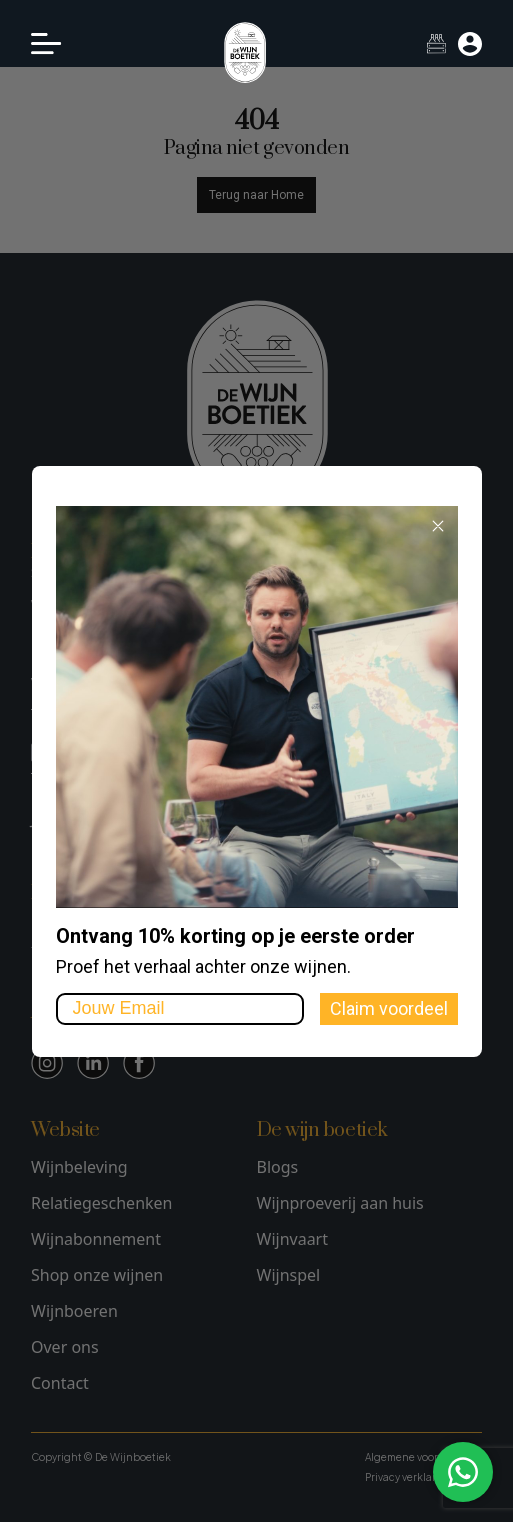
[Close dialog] (438, 526)
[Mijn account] (470, 44)
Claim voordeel (389, 1008)
